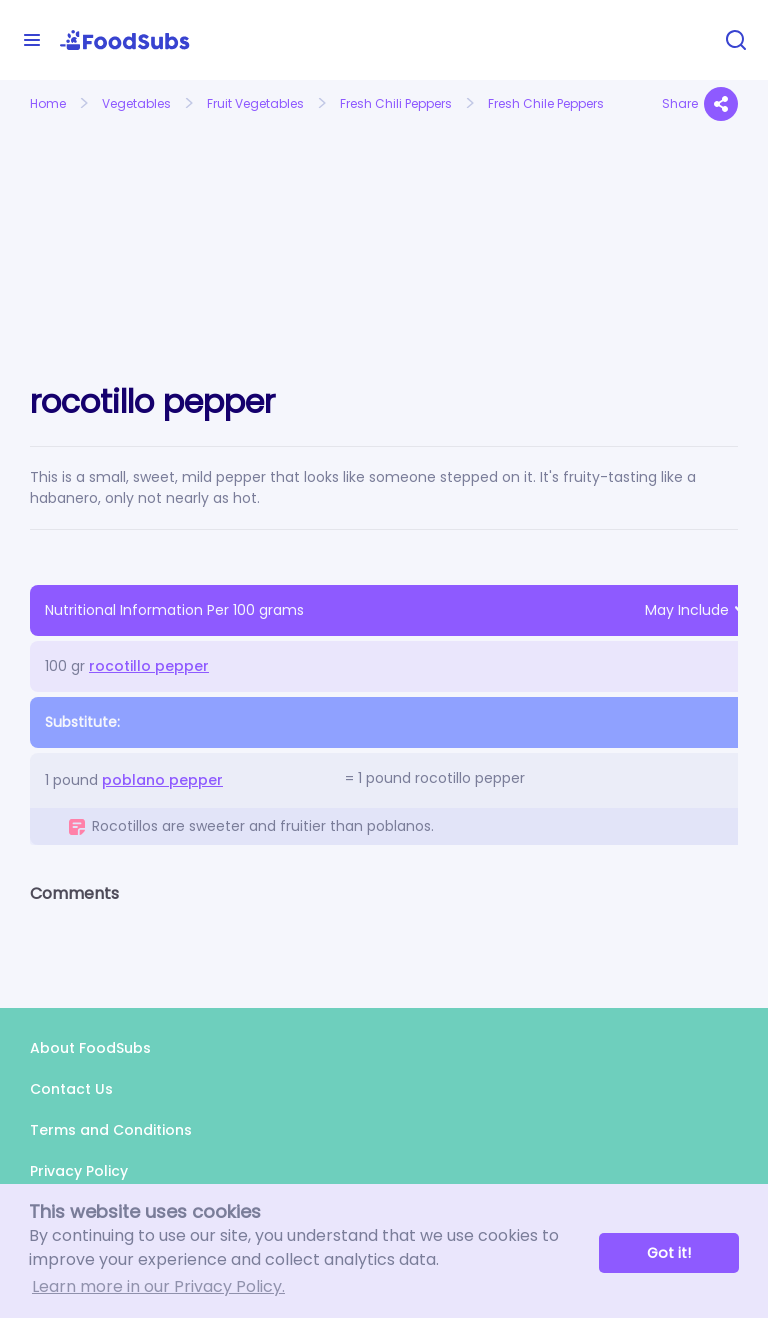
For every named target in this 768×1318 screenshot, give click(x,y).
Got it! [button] (669, 1253)
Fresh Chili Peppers (396, 103)
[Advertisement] (138, 228)
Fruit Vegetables (255, 103)
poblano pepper (162, 780)
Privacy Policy (79, 1171)
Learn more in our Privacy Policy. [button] (158, 1286)
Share (700, 104)
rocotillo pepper (149, 666)
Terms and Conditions (111, 1130)
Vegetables (136, 103)
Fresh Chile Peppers (546, 103)
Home (48, 103)
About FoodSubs (90, 1048)
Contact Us (71, 1089)
